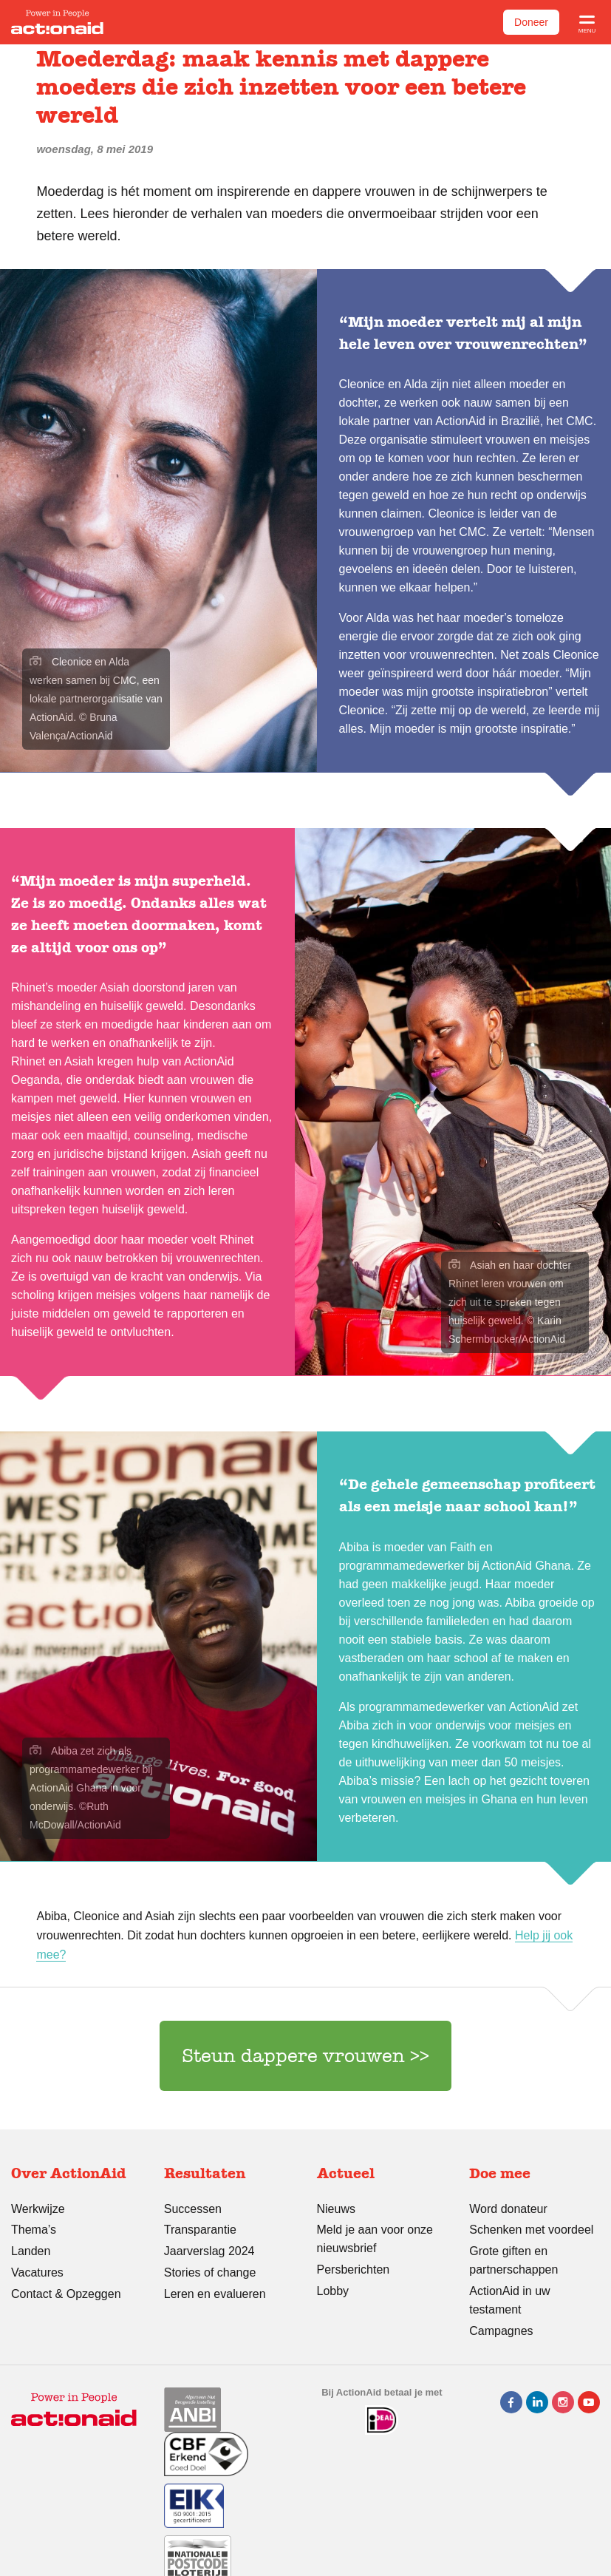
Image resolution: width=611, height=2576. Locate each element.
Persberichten (353, 2269)
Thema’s (33, 2229)
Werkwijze (38, 2209)
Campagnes (501, 2331)
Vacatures (37, 2272)
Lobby (333, 2291)
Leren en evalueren (215, 2294)
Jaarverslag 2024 (209, 2251)
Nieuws (336, 2209)
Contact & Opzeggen (66, 2294)
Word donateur (508, 2209)
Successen (193, 2209)
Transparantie (200, 2229)
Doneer (531, 22)
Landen (30, 2251)
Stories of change (210, 2272)
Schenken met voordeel (531, 2229)
